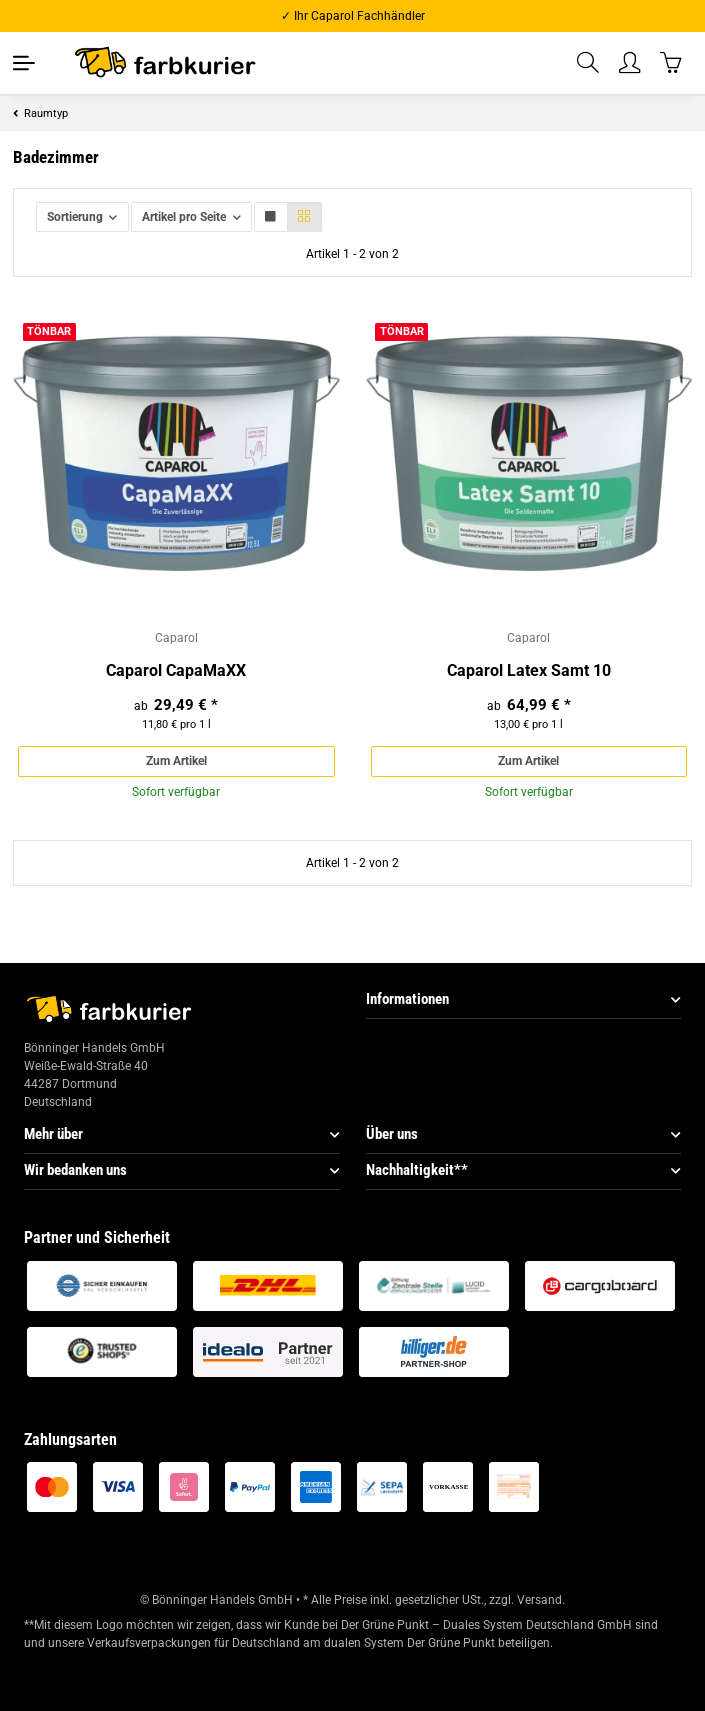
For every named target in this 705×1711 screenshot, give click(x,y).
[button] (589, 63)
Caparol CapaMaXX (176, 670)
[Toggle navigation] (24, 63)
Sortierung (75, 217)
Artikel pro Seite (184, 217)
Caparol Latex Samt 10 (529, 670)
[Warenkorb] (672, 62)
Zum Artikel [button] (176, 761)
